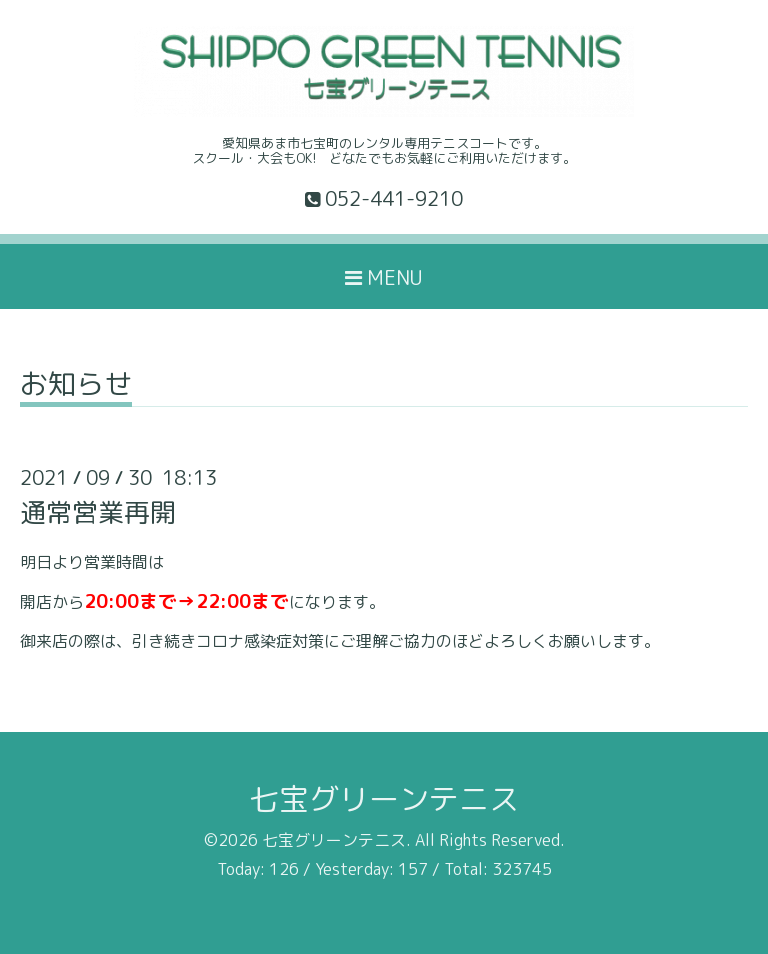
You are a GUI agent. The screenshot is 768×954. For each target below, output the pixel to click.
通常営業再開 (98, 512)
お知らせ (76, 386)
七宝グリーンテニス (384, 799)
